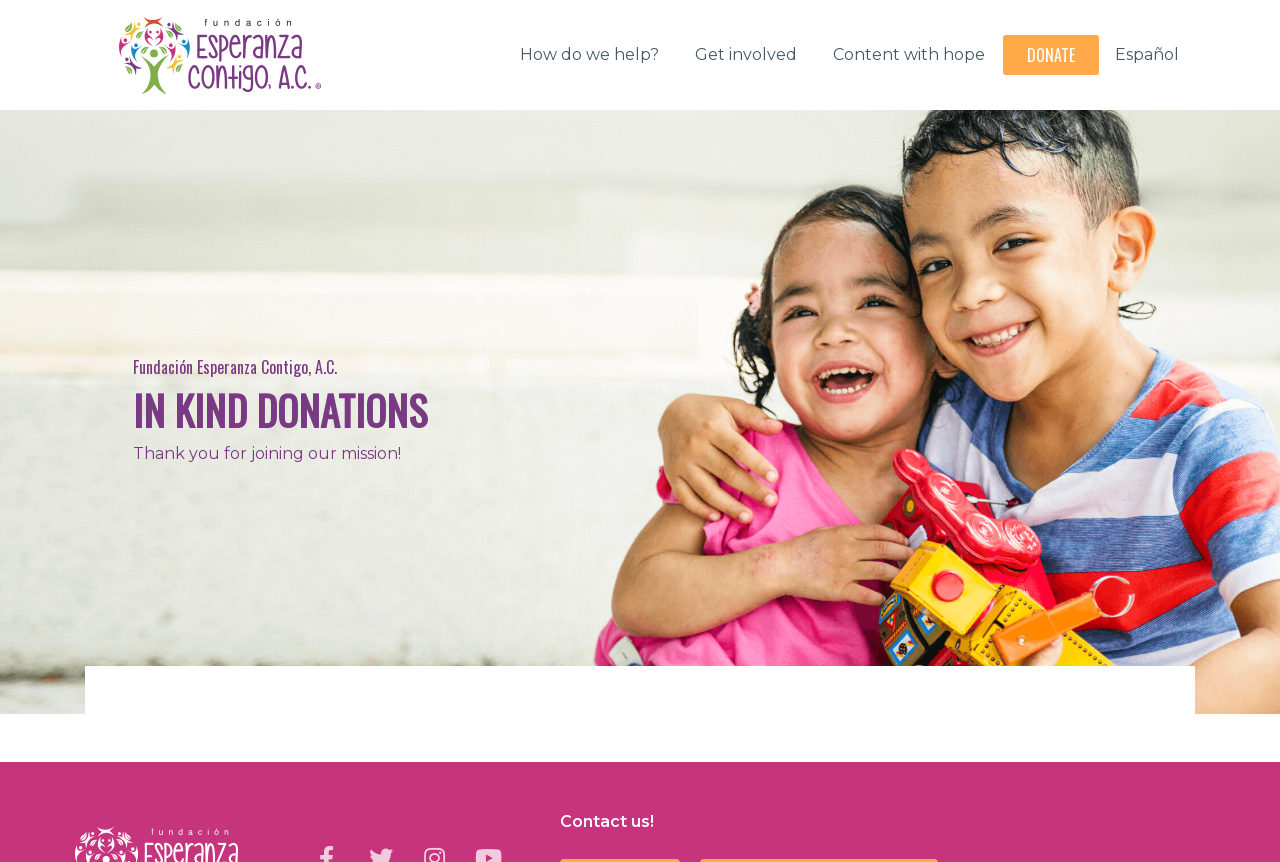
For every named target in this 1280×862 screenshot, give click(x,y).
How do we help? (589, 54)
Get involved (746, 54)
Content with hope (909, 54)
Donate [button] (1051, 55)
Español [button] (1147, 54)
